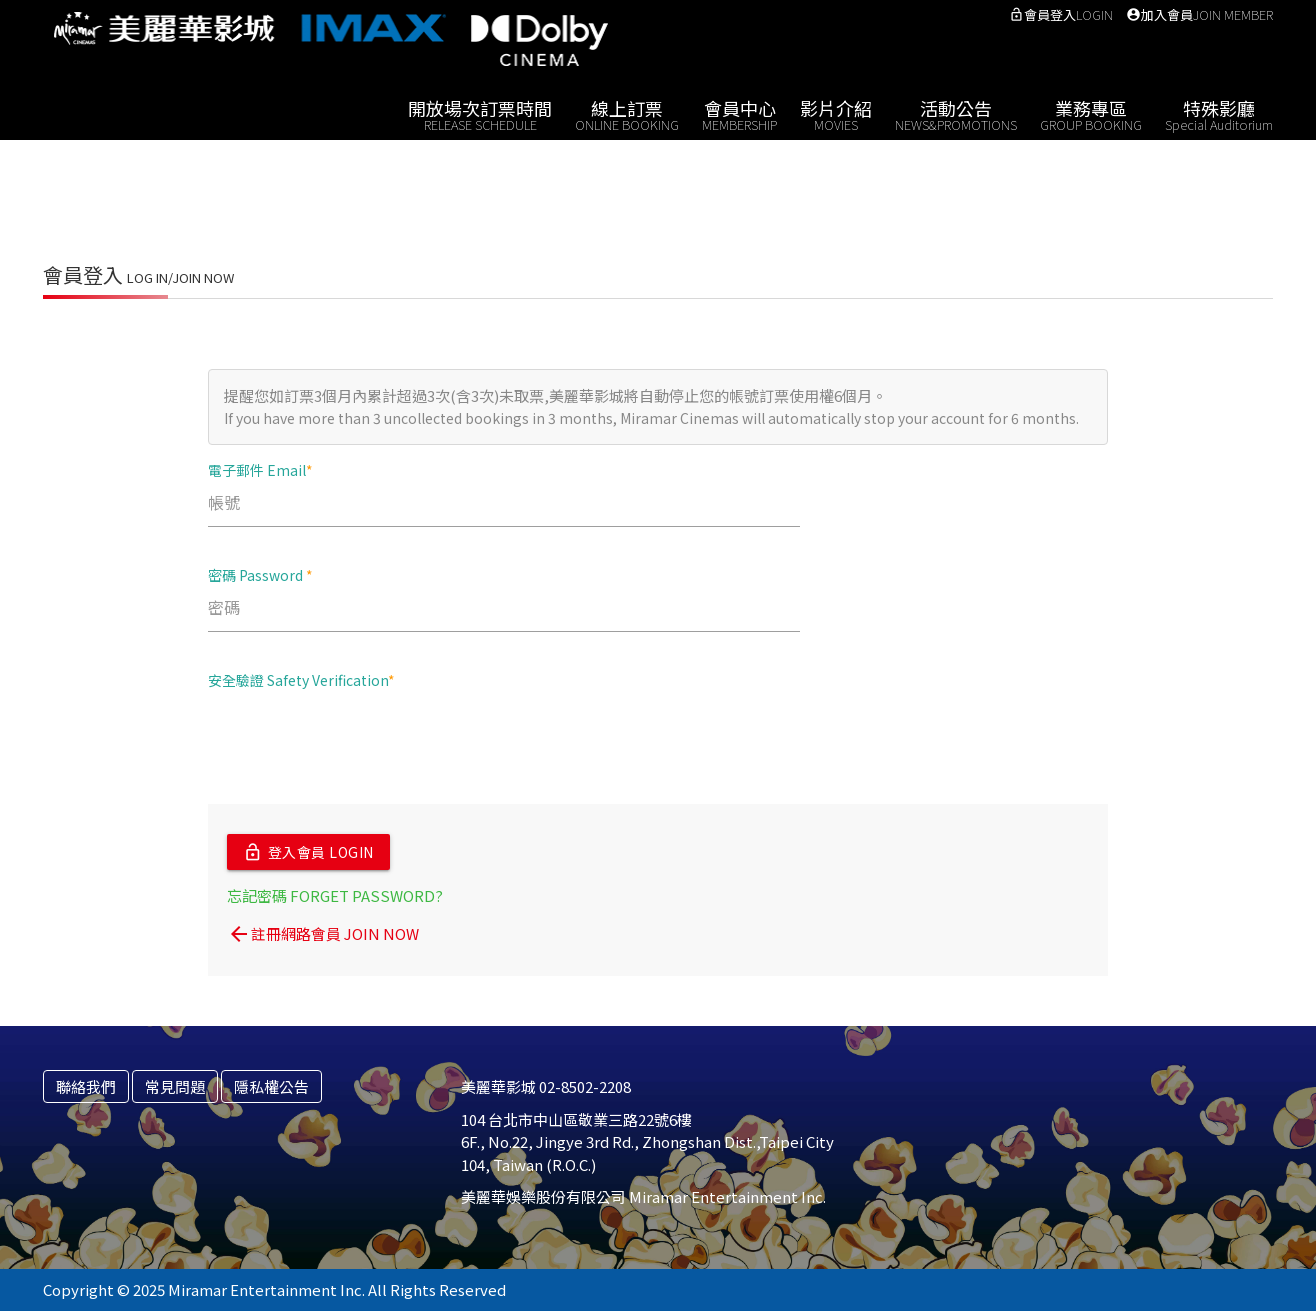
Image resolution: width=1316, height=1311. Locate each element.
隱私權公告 (271, 1086)
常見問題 (175, 1086)
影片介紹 (836, 113)
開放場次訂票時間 (480, 113)
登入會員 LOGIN (308, 852)
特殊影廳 (1219, 113)
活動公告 (956, 113)
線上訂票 (627, 113)
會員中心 (739, 113)
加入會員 (1199, 14)
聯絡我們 (86, 1086)
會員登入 (1061, 14)
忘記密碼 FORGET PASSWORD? (335, 895)
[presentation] (360, 745)
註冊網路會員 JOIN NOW (323, 934)
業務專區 (1091, 113)
